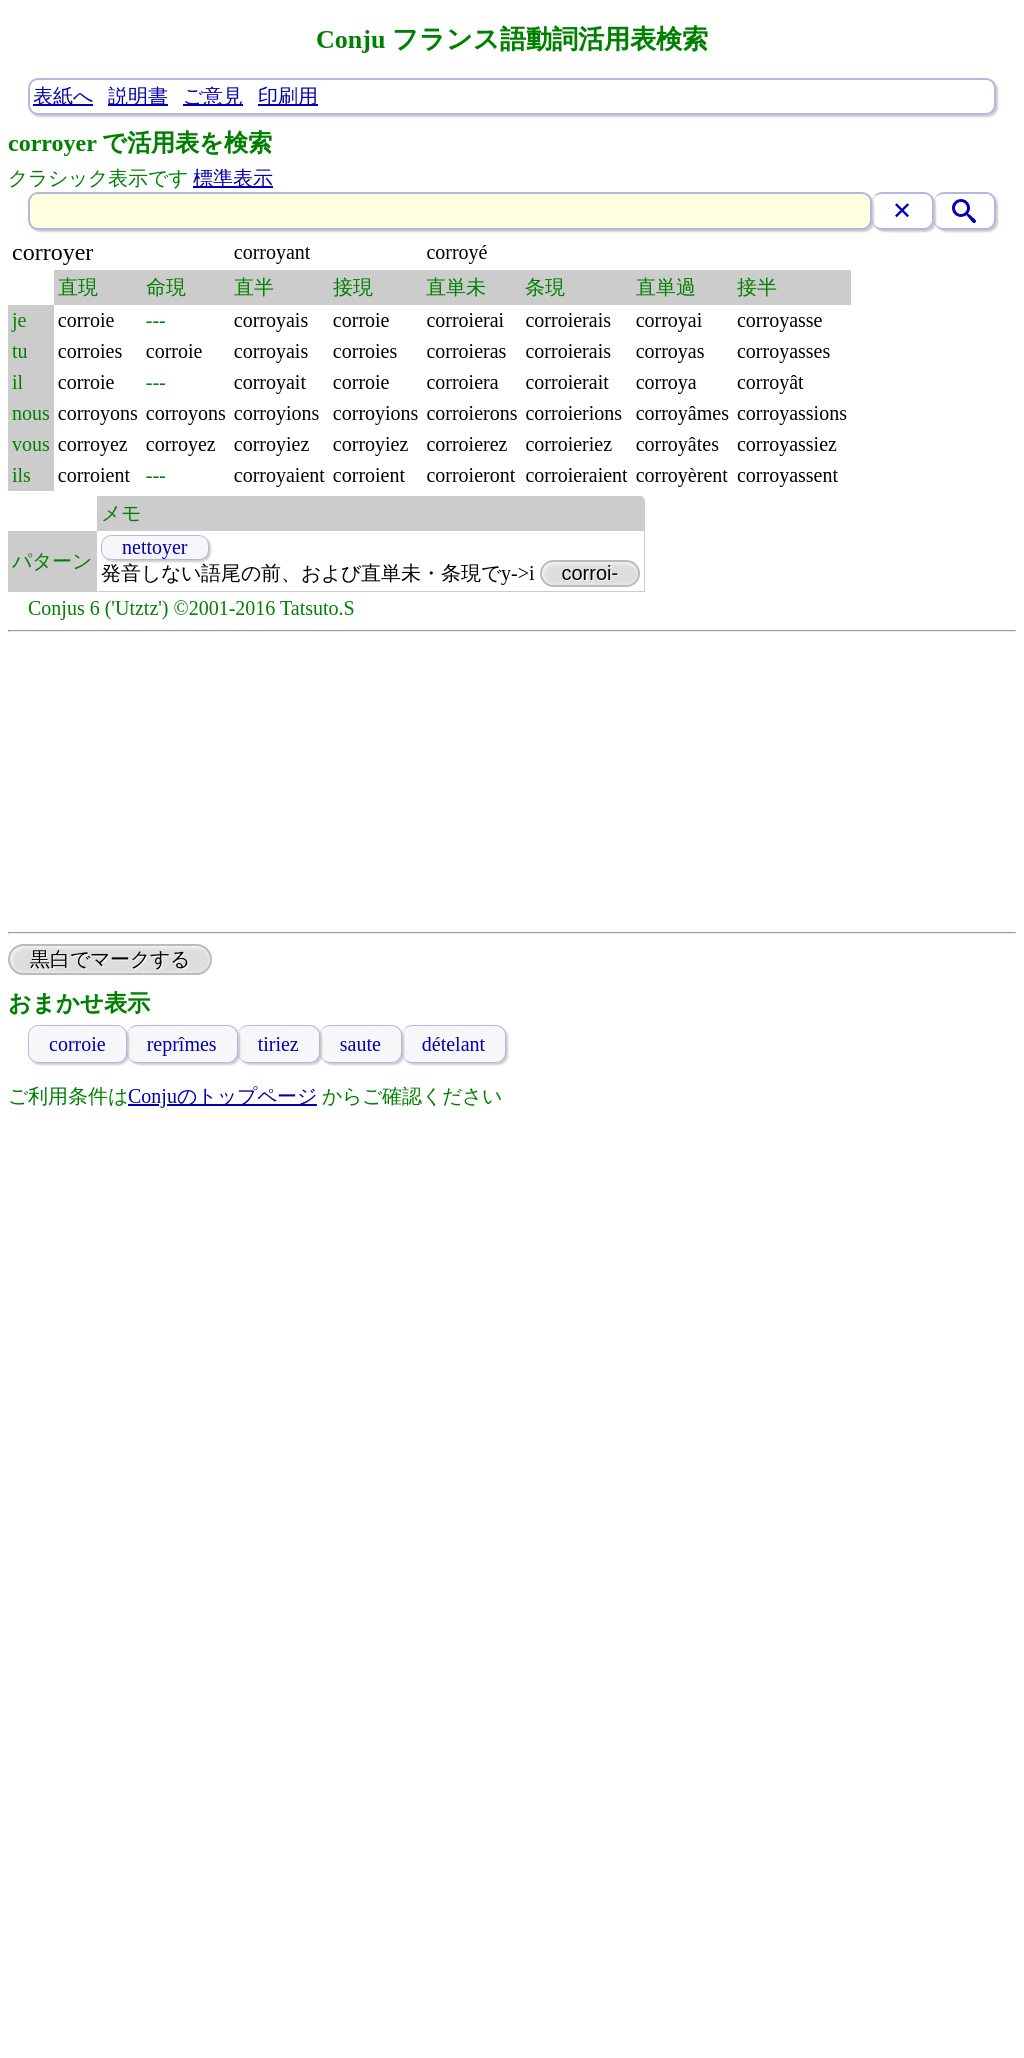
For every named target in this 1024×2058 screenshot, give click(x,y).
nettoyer (155, 547)
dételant (453, 1044)
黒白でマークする (110, 959)
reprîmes (182, 1044)
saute (360, 1044)
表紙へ (63, 96)
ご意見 (213, 96)
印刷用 (288, 96)
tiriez (278, 1044)
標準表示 (233, 178)
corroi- (590, 573)
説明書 (138, 96)
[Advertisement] (512, 782)
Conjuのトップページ (222, 1096)
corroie (77, 1044)
